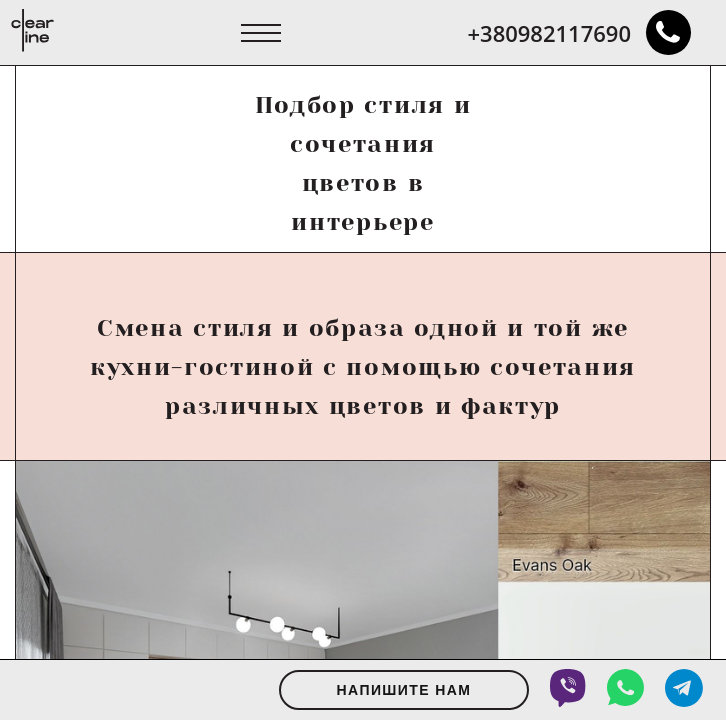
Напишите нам (404, 690)
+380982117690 (579, 32)
